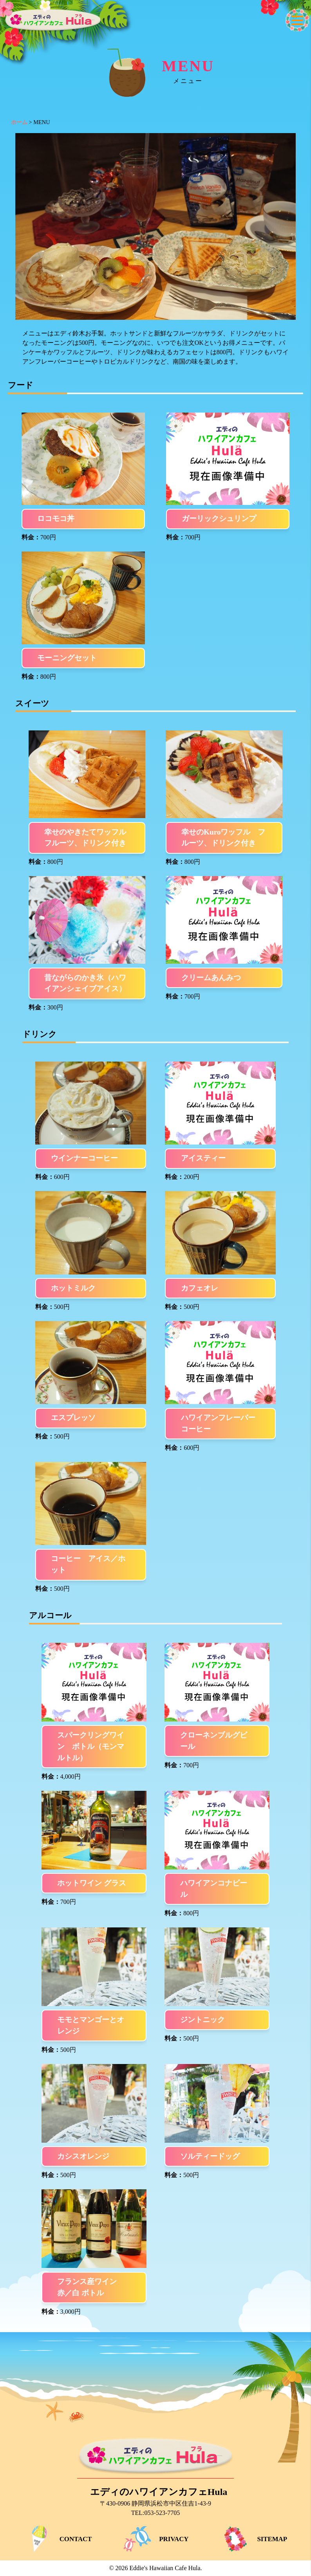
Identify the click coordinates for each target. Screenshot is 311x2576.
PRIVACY (155, 2539)
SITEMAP (254, 2539)
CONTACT (57, 2539)
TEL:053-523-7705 (155, 2512)
